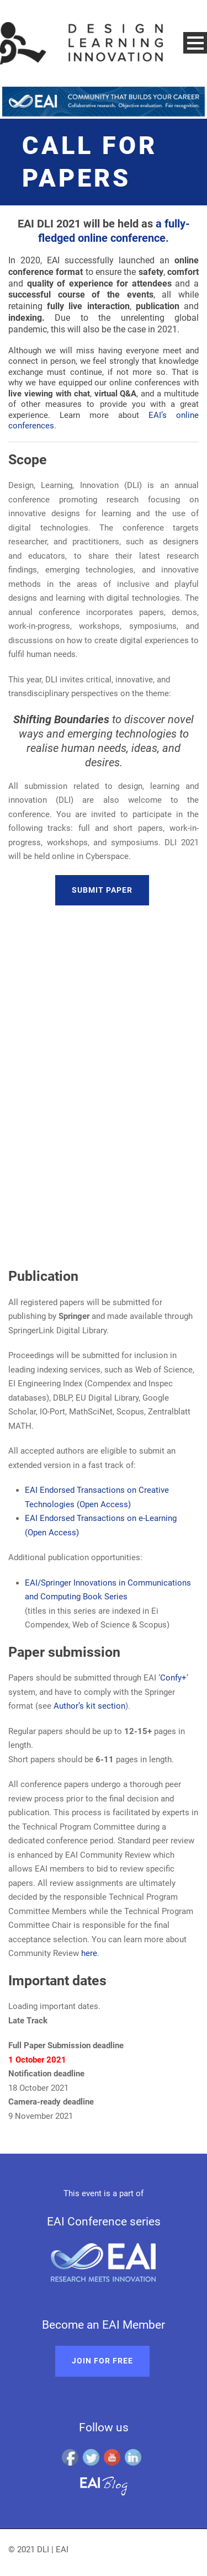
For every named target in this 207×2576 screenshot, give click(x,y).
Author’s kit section (89, 1706)
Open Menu (195, 43)
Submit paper (102, 890)
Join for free (102, 2360)
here (89, 1953)
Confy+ (173, 1678)
